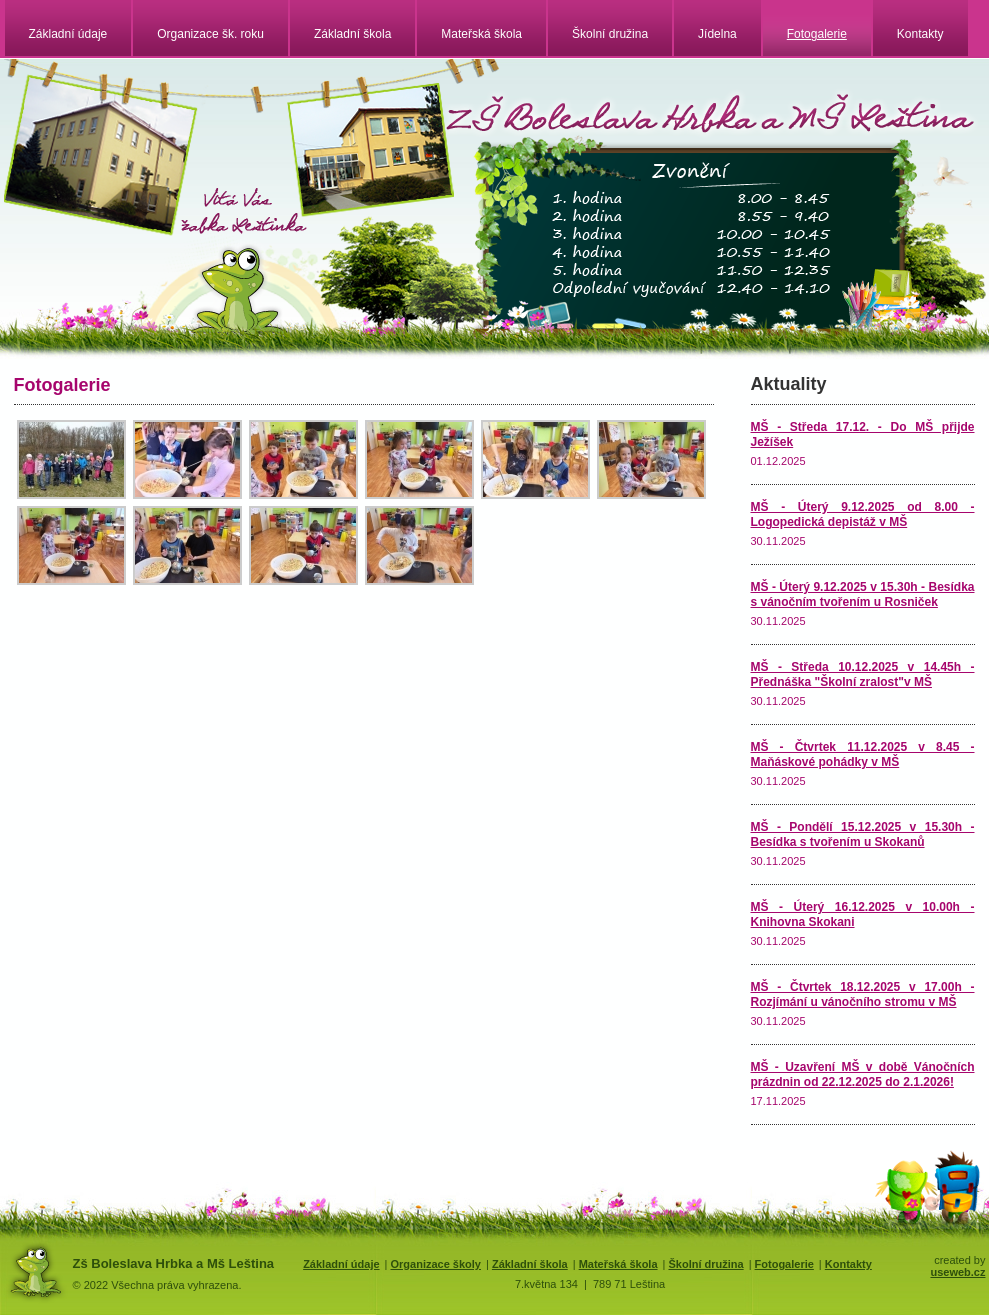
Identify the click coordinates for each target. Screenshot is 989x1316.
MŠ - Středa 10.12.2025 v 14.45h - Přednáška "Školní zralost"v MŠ (863, 674)
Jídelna (717, 34)
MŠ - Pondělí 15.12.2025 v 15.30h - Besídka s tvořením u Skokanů (863, 834)
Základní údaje (68, 34)
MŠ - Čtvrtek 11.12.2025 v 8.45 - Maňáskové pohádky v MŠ (863, 754)
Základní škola (352, 34)
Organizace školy (435, 1264)
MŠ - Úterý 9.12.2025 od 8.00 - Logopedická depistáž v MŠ (863, 514)
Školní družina (610, 34)
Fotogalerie (817, 34)
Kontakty (920, 34)
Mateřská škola (481, 34)
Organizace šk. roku (210, 34)
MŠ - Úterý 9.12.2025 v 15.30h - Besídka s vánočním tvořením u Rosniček (863, 594)
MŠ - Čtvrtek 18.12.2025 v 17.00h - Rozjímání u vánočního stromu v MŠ (863, 994)
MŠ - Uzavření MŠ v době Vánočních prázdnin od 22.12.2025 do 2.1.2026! (863, 1074)
